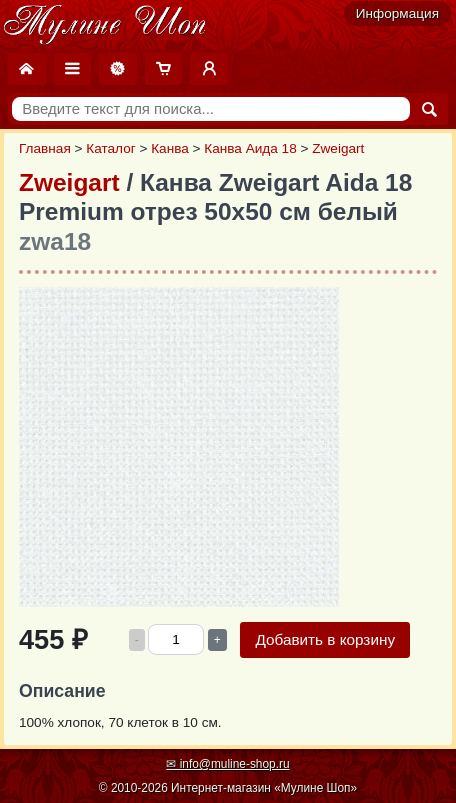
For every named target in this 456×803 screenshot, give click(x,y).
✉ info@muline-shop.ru (227, 764)
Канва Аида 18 (250, 148)
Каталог (110, 148)
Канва (170, 148)
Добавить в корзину (325, 639)
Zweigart (338, 148)
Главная (45, 148)
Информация (397, 13)
